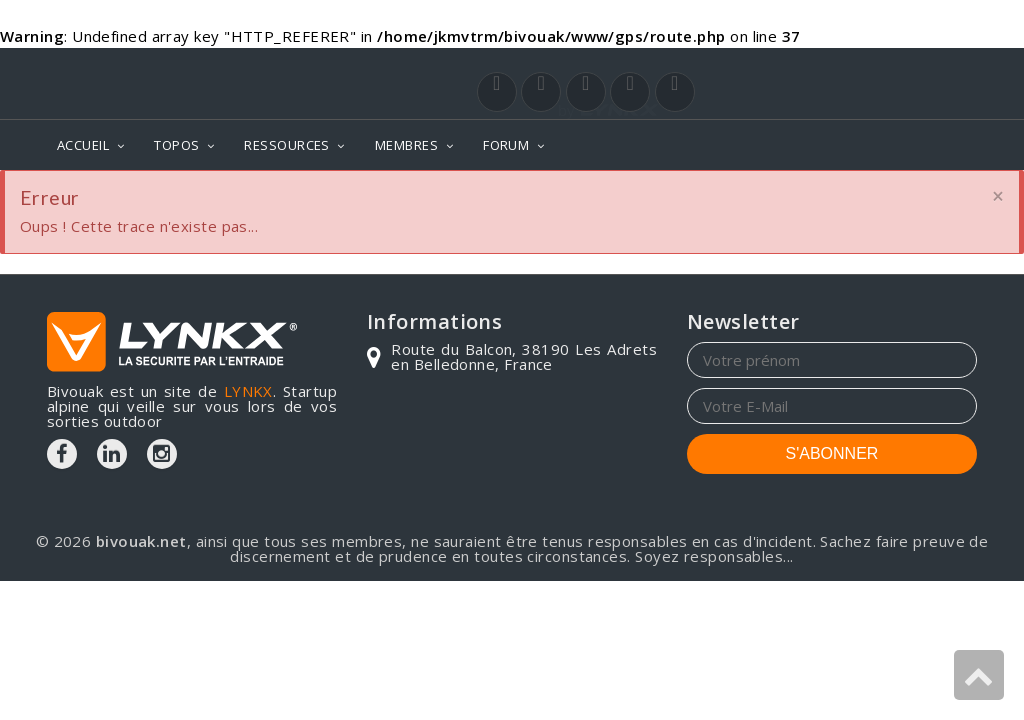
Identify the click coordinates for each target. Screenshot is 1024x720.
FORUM (506, 145)
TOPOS (176, 145)
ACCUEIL (83, 145)
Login (878, 67)
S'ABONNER (832, 453)
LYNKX (248, 391)
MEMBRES (406, 145)
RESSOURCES (287, 145)
